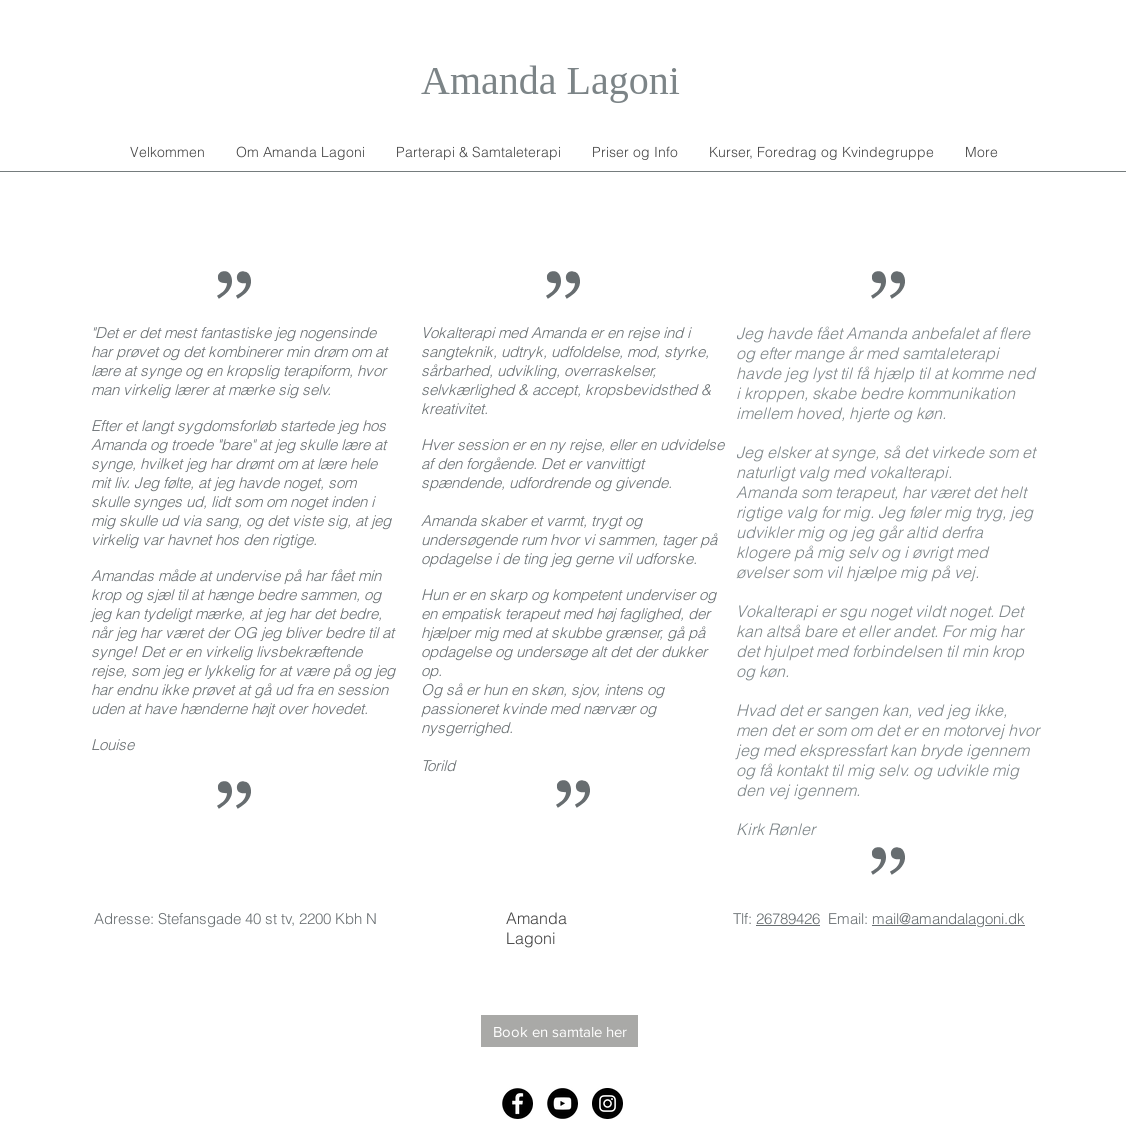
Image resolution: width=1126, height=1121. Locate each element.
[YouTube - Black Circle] (562, 1103)
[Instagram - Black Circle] (607, 1103)
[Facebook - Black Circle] (517, 1103)
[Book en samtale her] (559, 1031)
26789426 (788, 918)
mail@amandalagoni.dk (948, 918)
